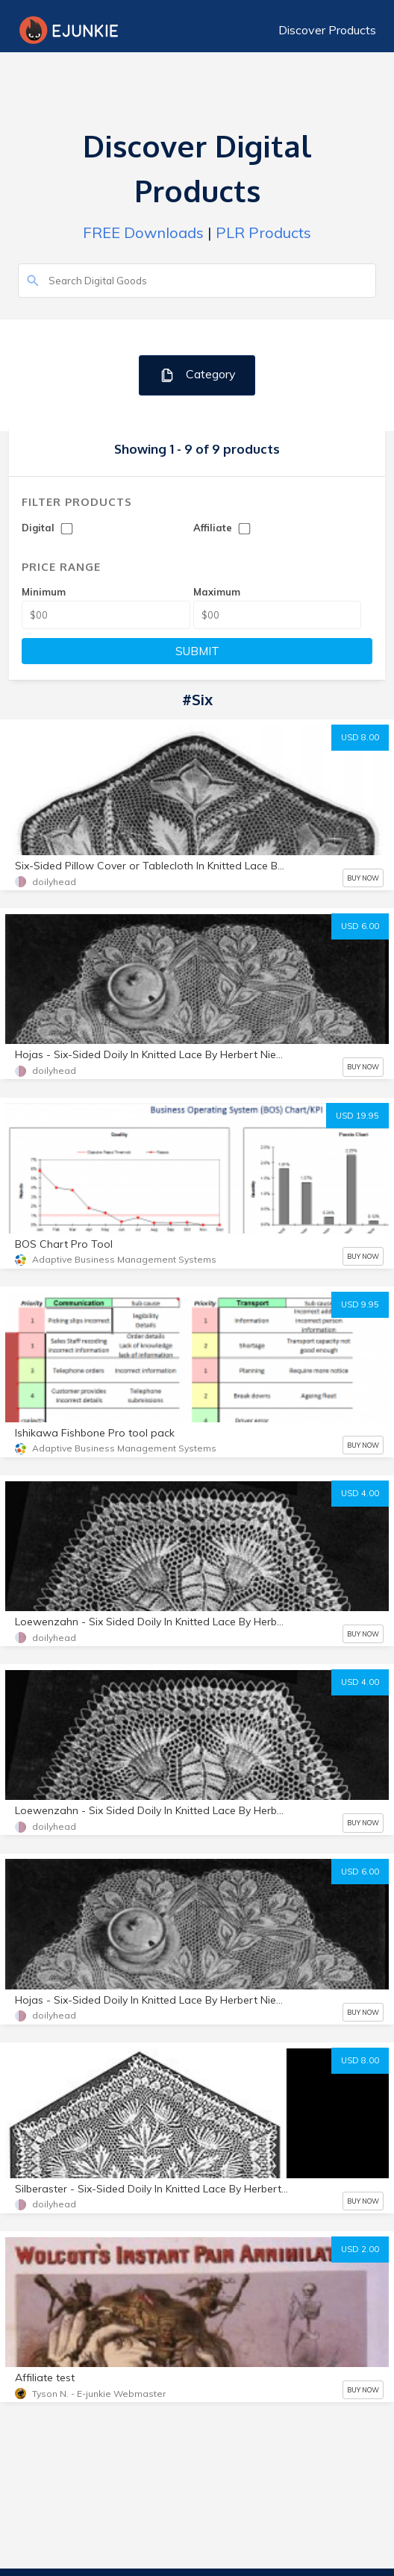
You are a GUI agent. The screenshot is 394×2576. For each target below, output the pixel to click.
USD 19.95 (357, 1115)
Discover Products (327, 29)
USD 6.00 (360, 926)
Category (197, 375)
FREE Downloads (143, 232)
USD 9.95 (360, 1304)
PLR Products (263, 232)
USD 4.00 (360, 1493)
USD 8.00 (360, 737)
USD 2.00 (360, 2249)
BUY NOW (363, 878)
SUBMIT (197, 651)
